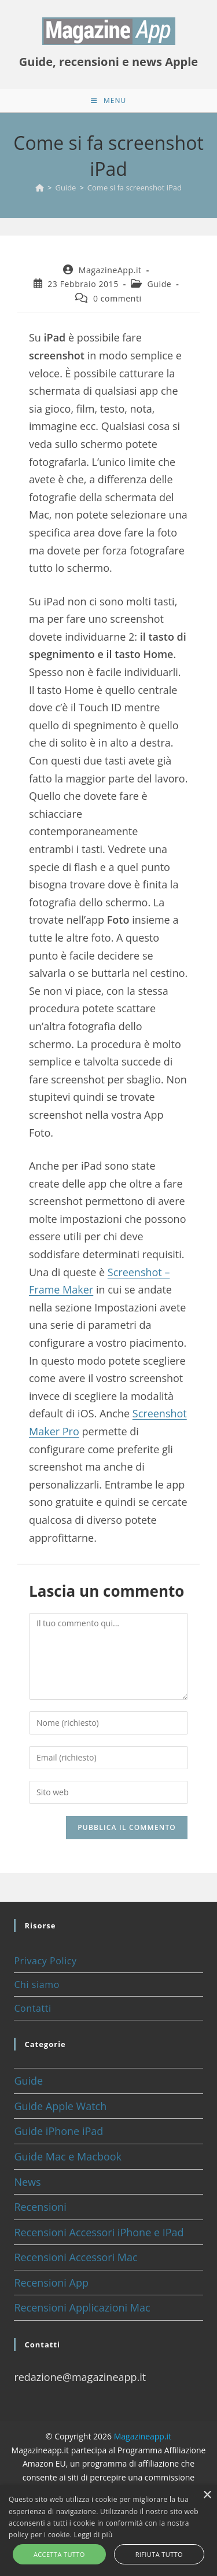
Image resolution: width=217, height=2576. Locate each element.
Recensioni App (51, 2283)
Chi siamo (36, 1984)
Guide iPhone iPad (58, 2131)
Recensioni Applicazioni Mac (82, 2307)
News (27, 2182)
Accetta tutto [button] (59, 2554)
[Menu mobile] (108, 100)
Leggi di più (93, 2535)
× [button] (207, 2495)
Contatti (32, 2008)
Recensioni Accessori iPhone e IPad (98, 2232)
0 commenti (117, 298)
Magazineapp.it (142, 2436)
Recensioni (40, 2207)
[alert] (108, 2530)
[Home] (39, 187)
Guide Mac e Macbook (68, 2156)
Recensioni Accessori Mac (75, 2257)
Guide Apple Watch (60, 2106)
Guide (160, 283)
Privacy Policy (45, 1960)
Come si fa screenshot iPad (134, 187)
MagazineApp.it (110, 269)
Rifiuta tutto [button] (159, 2554)
